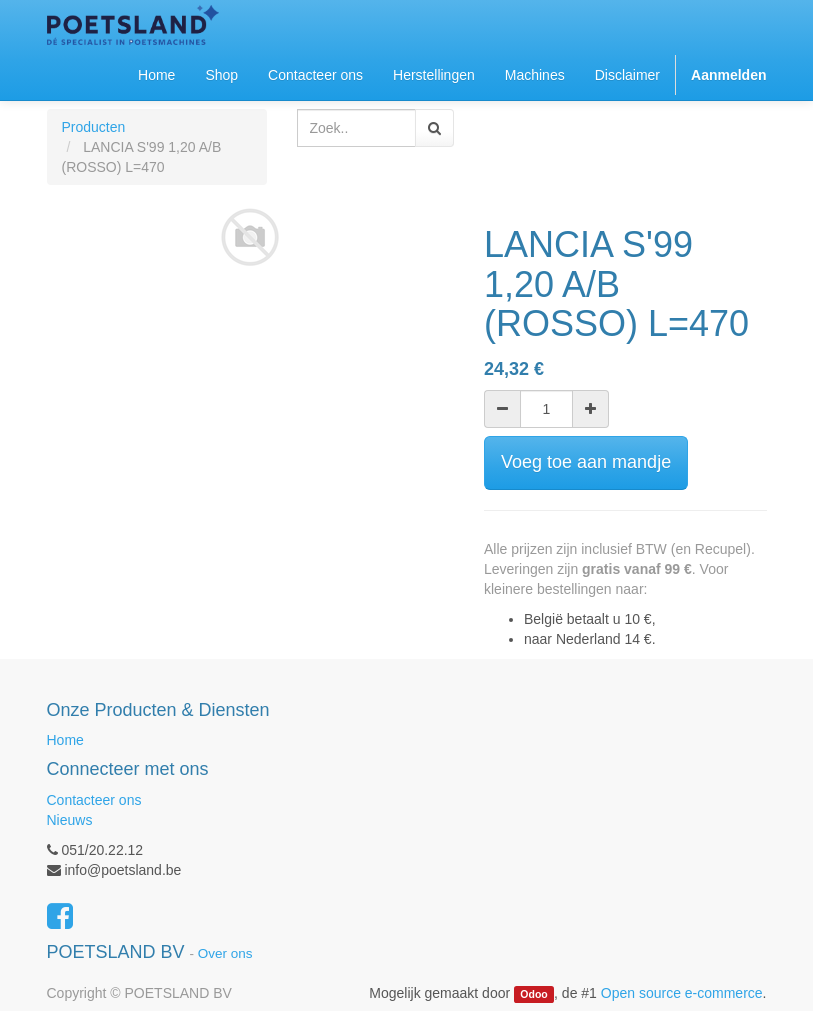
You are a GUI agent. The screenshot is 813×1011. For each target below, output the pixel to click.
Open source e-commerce (682, 993)
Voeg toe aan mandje (586, 462)
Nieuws (70, 820)
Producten (94, 127)
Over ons (225, 953)
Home (65, 740)
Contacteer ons (94, 800)
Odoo (533, 994)
